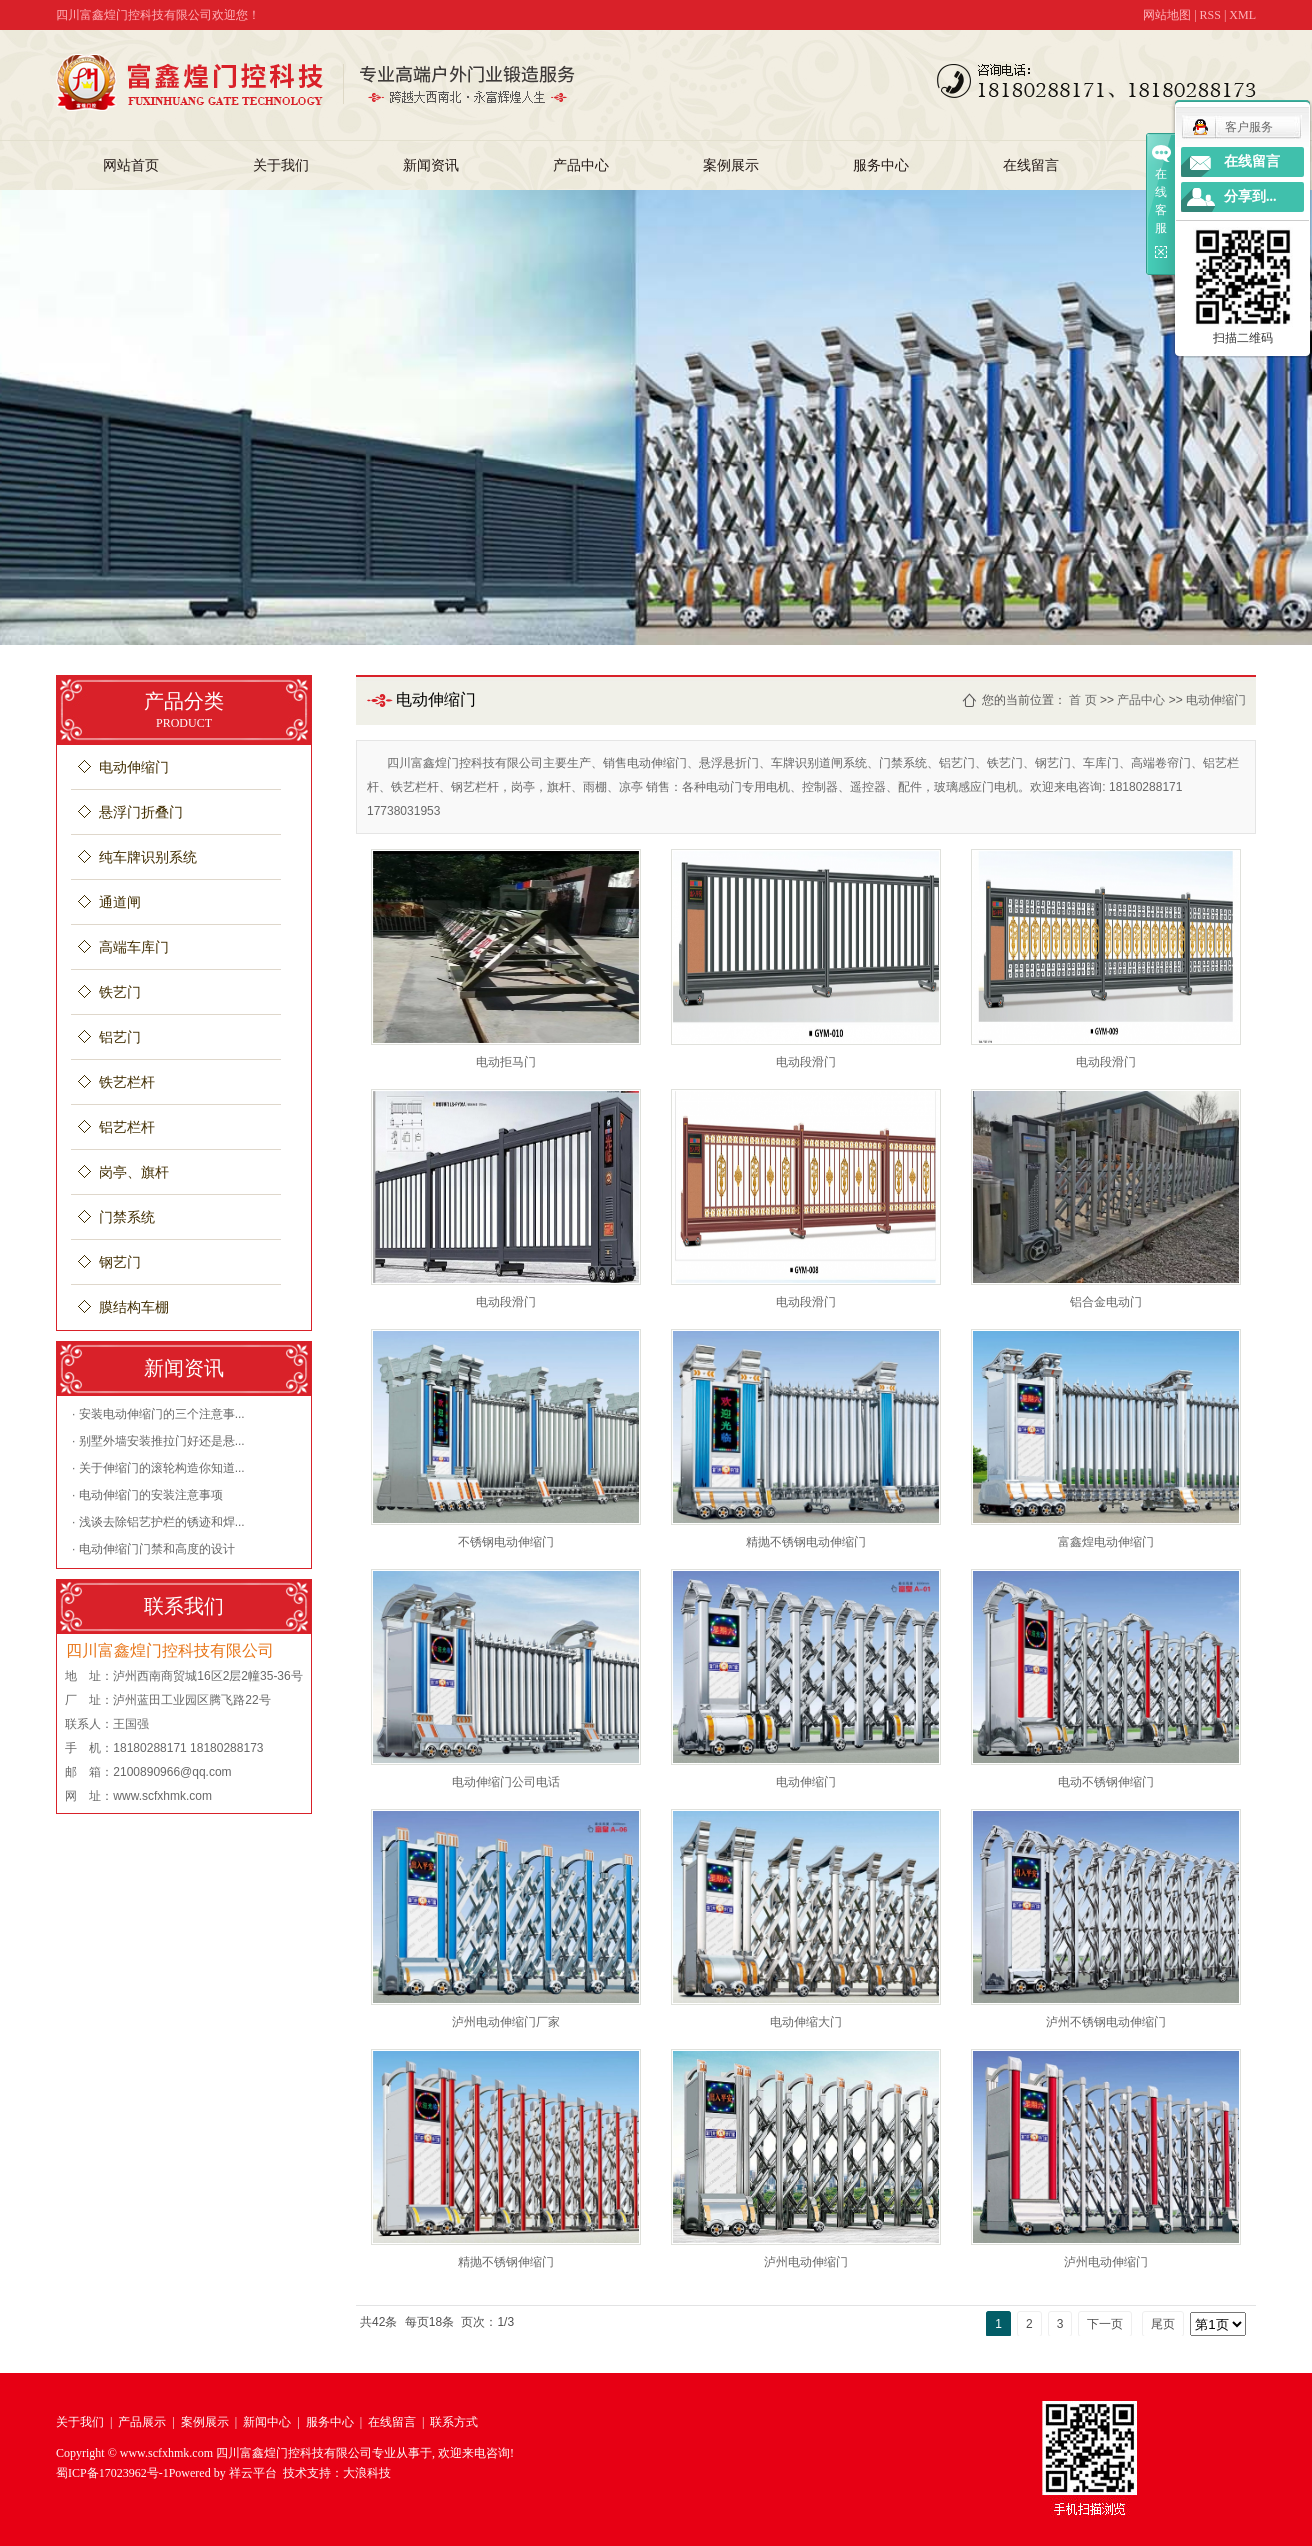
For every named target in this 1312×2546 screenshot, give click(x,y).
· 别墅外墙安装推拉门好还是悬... (158, 1441)
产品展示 (142, 2422)
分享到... (1250, 196)
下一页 (1105, 2324)
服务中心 (881, 165)
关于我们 (281, 165)
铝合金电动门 (1106, 1302)
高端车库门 (134, 947)
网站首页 (131, 165)
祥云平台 (253, 2473)
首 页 (1082, 700)
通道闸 (120, 902)
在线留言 (1031, 165)
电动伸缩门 (134, 767)
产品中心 (581, 165)
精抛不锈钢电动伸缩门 (806, 1542)
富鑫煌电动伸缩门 (1106, 1542)
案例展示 (731, 165)
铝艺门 (120, 1037)
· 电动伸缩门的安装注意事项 (147, 1495)
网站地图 (1167, 15)
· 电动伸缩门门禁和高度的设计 (153, 1549)
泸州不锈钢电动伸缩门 (1106, 2022)
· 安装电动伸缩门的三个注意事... (158, 1414)
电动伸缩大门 (806, 2022)
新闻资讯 (431, 165)
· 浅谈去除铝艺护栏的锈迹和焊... (158, 1522)
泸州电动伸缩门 (806, 2262)
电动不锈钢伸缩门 (1106, 1782)
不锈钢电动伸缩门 (506, 1542)
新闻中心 (267, 2422)
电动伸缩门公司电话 (506, 1782)
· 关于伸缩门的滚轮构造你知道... (158, 1468)
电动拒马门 (506, 1062)
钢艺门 (120, 1262)
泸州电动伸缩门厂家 (506, 2022)
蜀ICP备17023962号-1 (112, 2473)
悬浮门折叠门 (141, 812)
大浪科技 (367, 2473)
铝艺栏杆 (127, 1127)
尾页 (1163, 2324)
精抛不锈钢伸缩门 (506, 2262)
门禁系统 (127, 1217)
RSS (1210, 15)
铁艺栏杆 (127, 1082)
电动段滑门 (806, 1062)
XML (1242, 15)
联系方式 (454, 2422)
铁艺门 (120, 992)
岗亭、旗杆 (134, 1172)
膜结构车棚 (134, 1307)
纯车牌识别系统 (148, 857)
